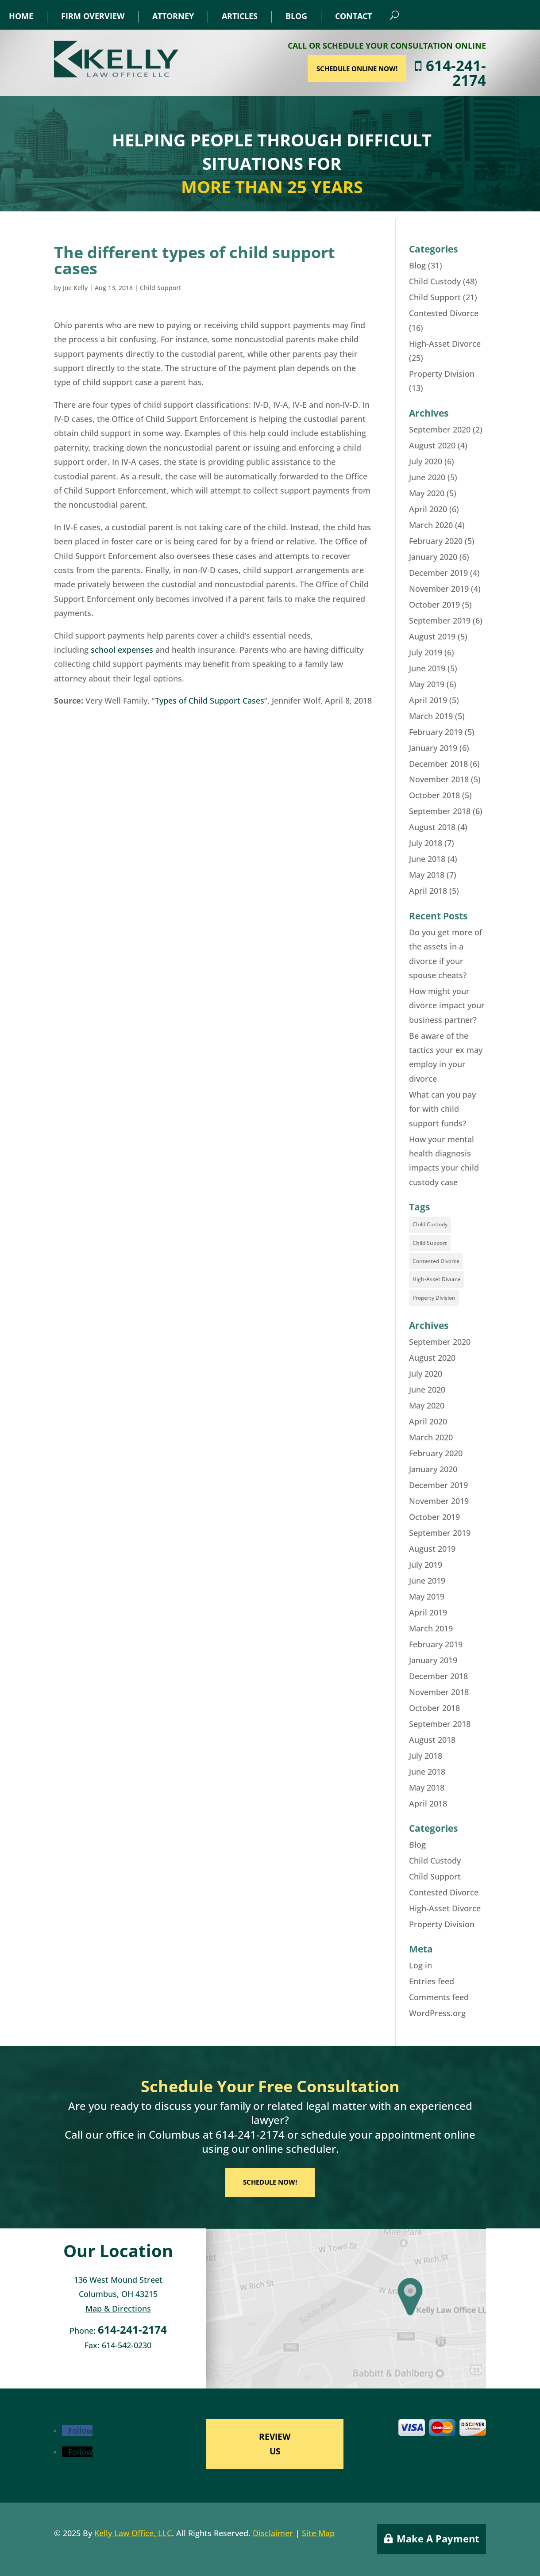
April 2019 (428, 700)
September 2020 (440, 429)
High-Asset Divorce (445, 343)
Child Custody (435, 281)
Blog (296, 16)
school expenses (122, 649)
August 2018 (432, 827)
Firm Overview (92, 16)
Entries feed (431, 1981)
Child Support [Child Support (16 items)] (430, 1243)
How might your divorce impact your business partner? (447, 1005)
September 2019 (440, 620)
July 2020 (425, 461)
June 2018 (427, 859)
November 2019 (439, 588)
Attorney (173, 16)
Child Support (160, 287)
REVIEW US (274, 2444)
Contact (353, 16)
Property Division (441, 373)
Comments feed (439, 1997)
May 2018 (426, 874)
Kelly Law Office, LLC (133, 2533)
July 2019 (425, 652)
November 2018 (439, 779)
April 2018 (428, 890)
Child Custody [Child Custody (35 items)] (430, 1224)
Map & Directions (118, 2308)
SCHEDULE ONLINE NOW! (404, 68)
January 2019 (433, 748)
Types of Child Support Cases (209, 700)
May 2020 (426, 493)
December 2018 (438, 763)
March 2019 (431, 716)
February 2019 (436, 732)
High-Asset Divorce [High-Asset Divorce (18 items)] (437, 1279)
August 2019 (432, 636)
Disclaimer (273, 2533)
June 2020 (427, 477)
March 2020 (431, 525)
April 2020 (428, 509)
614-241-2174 (498, 73)
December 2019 (438, 572)
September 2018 (440, 811)
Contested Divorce (443, 313)
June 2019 (427, 668)
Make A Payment (438, 2538)
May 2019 (426, 684)
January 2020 (433, 556)
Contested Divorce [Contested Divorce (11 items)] (436, 1261)
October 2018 (434, 795)
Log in (420, 1965)
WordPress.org (437, 2013)
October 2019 (434, 604)
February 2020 (436, 541)
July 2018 (425, 843)
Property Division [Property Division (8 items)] (434, 1297)
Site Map (318, 2533)
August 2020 (432, 445)
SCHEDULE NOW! (270, 2182)
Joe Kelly (75, 287)
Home (21, 16)
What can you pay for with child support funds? (442, 1109)
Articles (240, 16)
